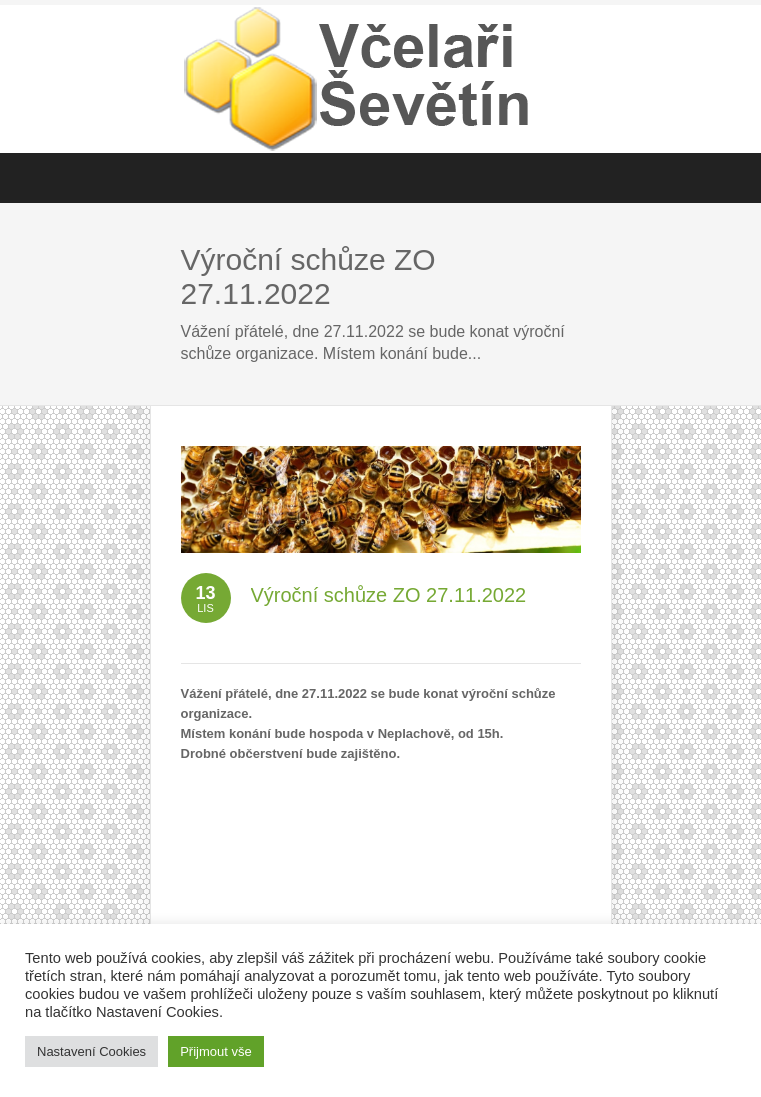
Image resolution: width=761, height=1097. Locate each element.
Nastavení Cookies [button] (91, 1051)
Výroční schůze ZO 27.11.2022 (389, 595)
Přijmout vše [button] (216, 1051)
